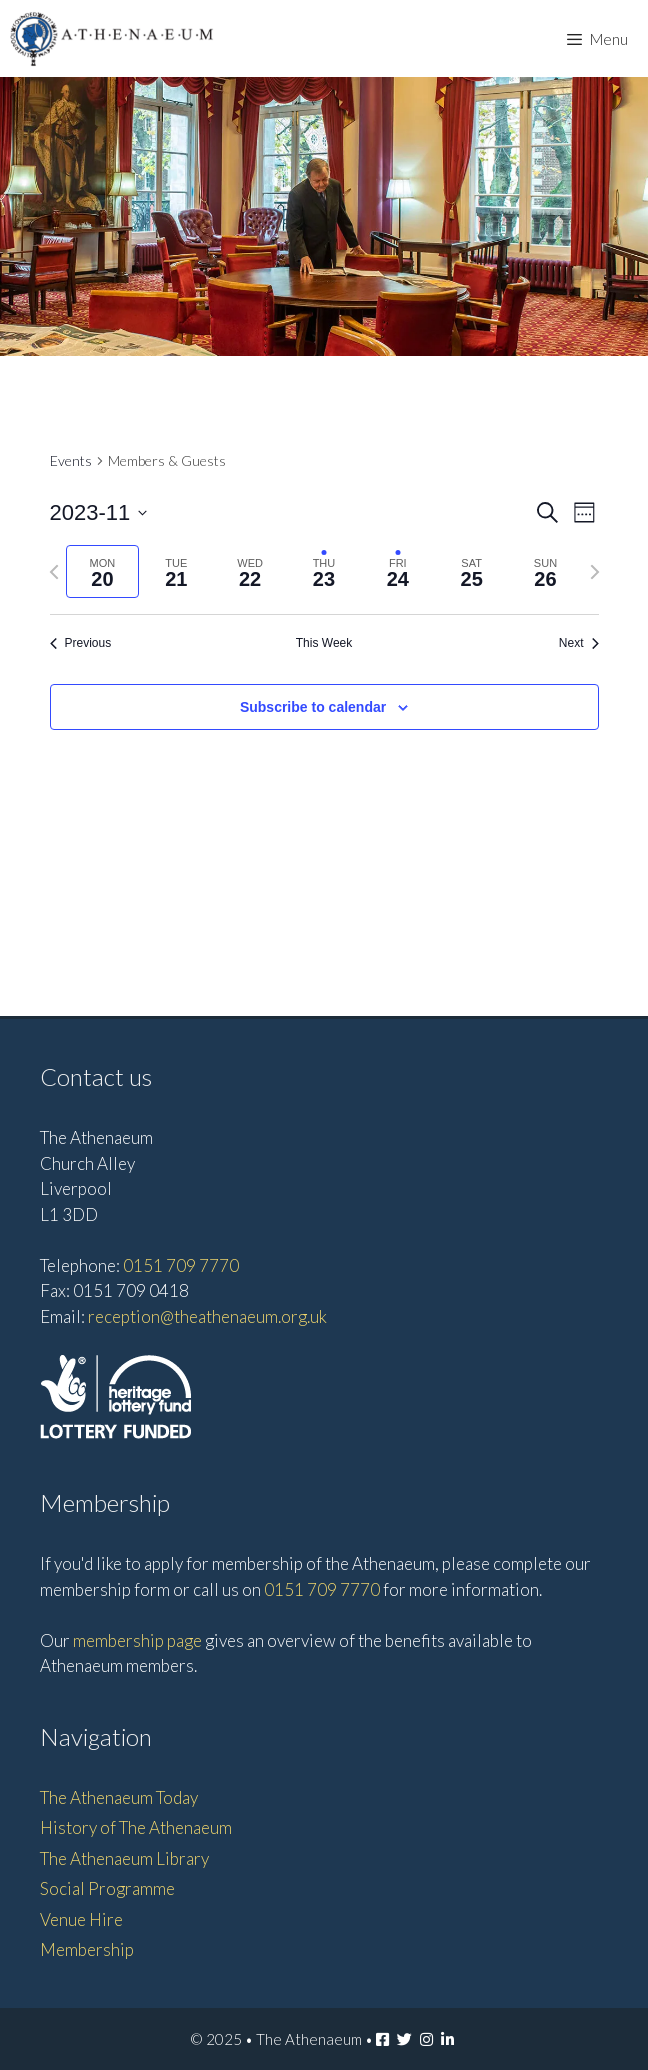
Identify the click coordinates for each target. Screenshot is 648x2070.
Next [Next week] (579, 643)
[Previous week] (54, 572)
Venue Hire (81, 1919)
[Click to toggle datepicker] (99, 512)
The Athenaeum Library (124, 1858)
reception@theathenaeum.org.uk (207, 1316)
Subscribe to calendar (313, 707)
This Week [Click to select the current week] (324, 643)
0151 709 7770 (181, 1265)
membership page (137, 1640)
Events (71, 460)
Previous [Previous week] (81, 643)
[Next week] (595, 572)
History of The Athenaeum (136, 1827)
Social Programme (107, 1888)
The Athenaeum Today (119, 1797)
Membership (87, 1949)
